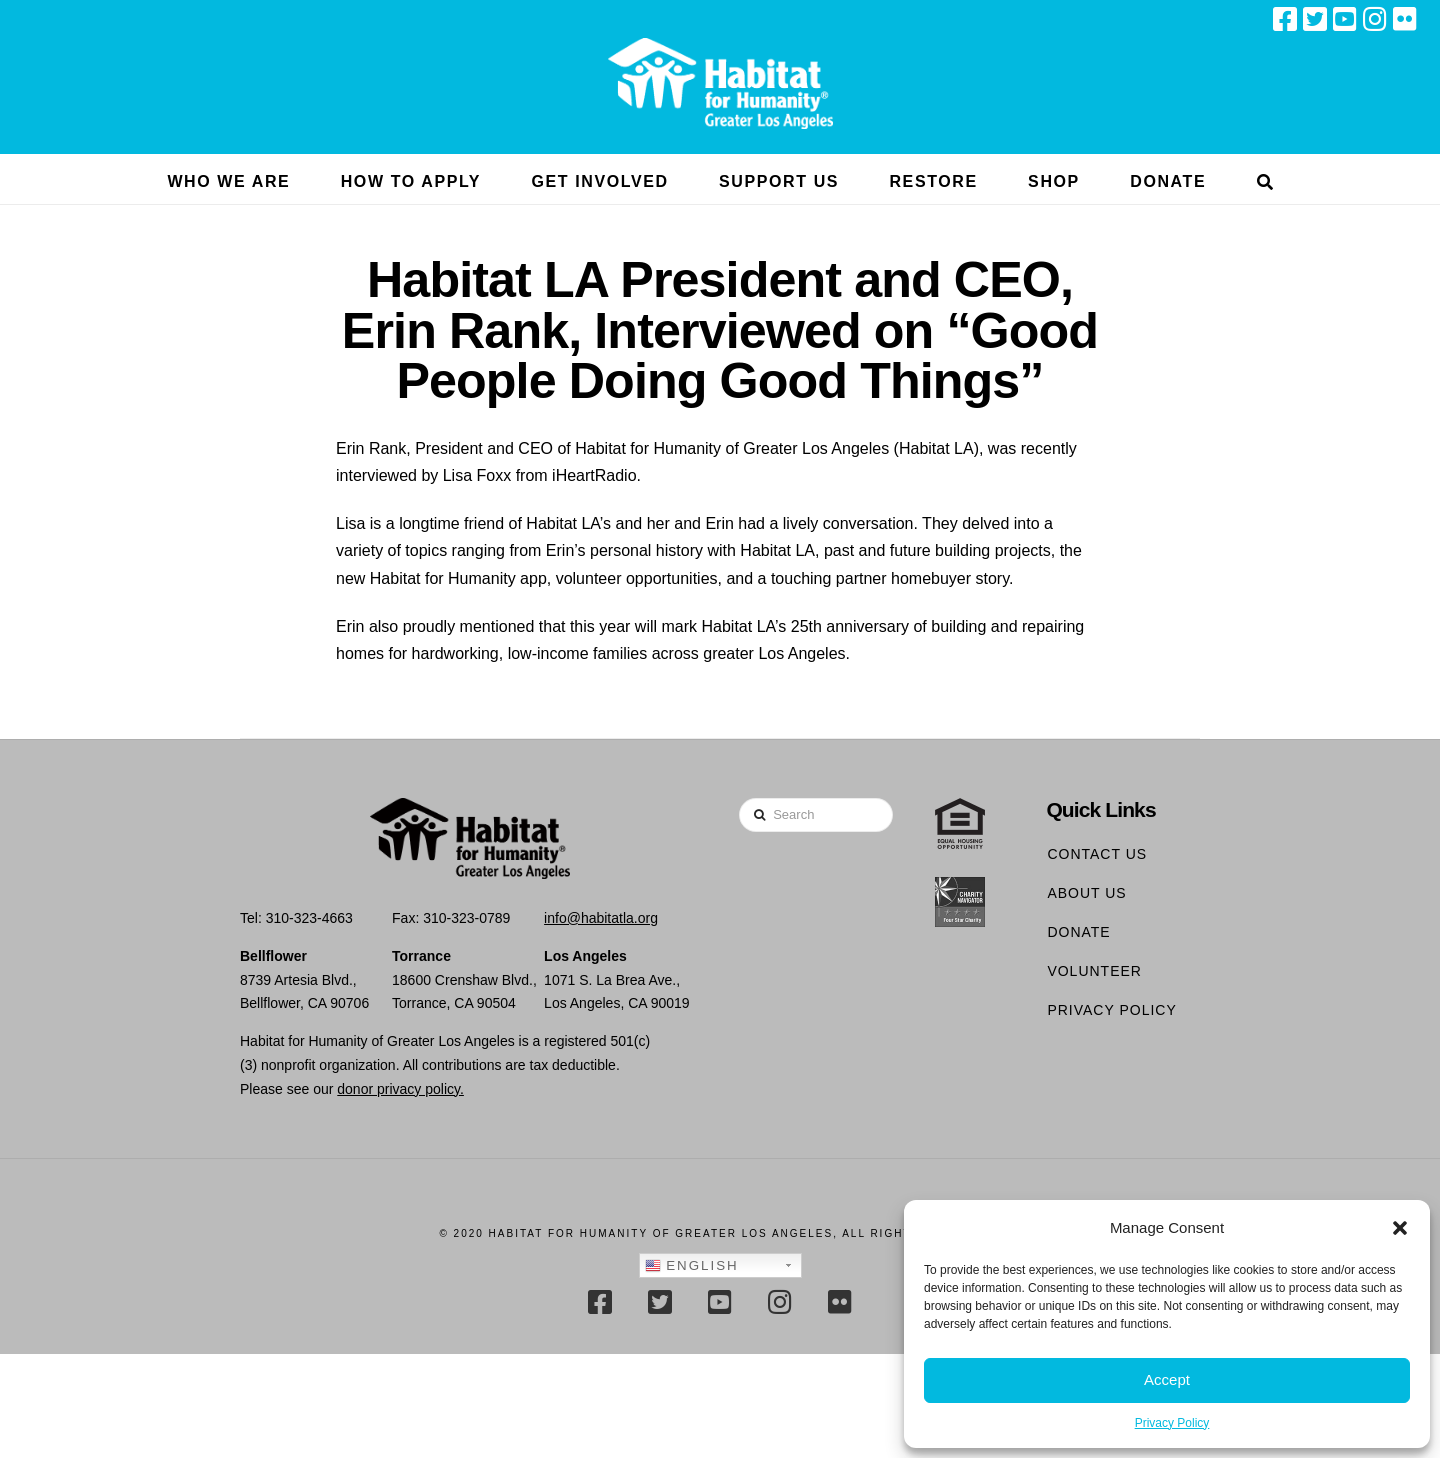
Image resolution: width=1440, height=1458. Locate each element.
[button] (1400, 1228)
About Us (1086, 893)
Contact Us (1097, 854)
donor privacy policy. (400, 1089)
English (692, 1266)
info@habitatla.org (601, 918)
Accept (1167, 1379)
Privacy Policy (1172, 1423)
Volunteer (1094, 971)
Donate (1078, 932)
